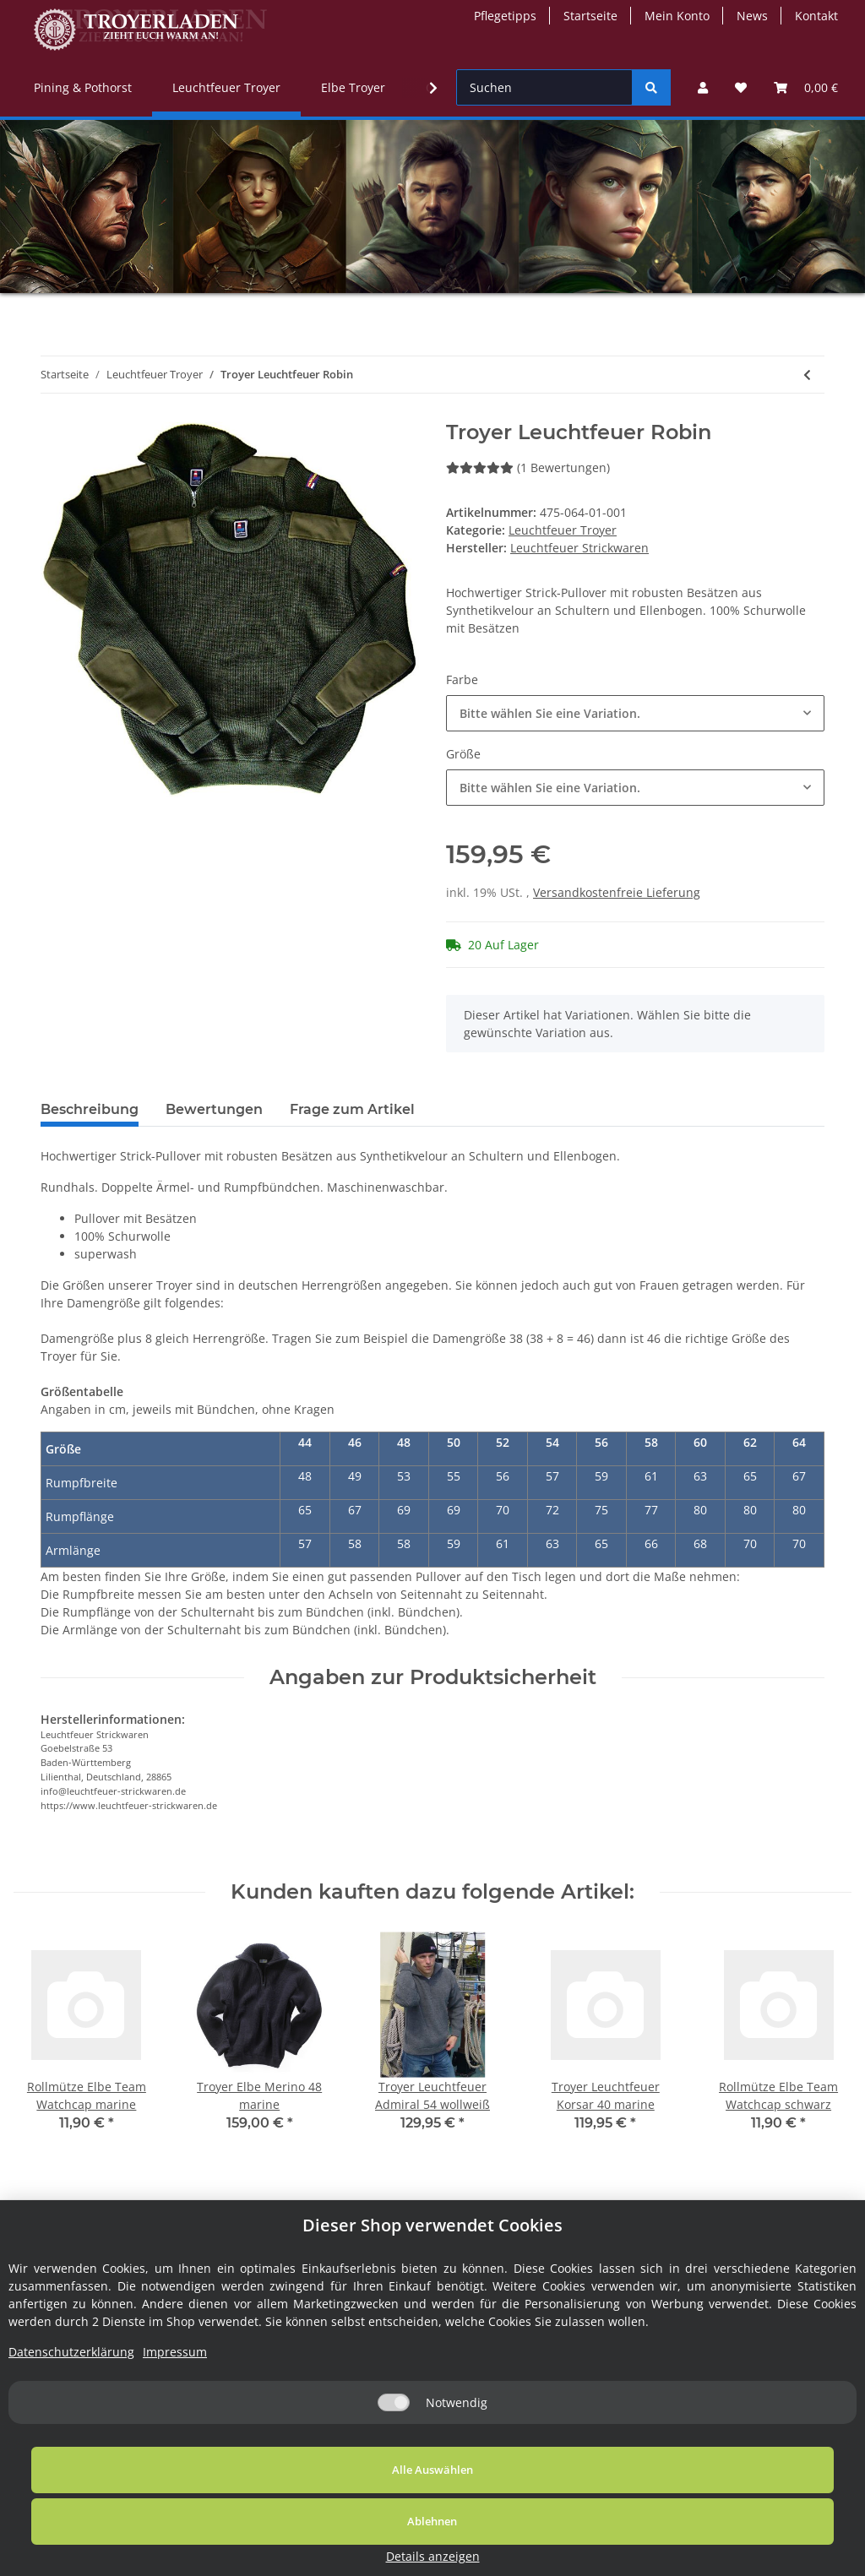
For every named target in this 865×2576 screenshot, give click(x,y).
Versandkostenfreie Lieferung (616, 892)
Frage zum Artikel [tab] (352, 1109)
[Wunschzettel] (740, 87)
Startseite (590, 16)
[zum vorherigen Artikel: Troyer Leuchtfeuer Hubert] (807, 374)
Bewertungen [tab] (214, 1109)
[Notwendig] (394, 2474)
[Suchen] (544, 87)
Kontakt (816, 16)
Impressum (175, 2424)
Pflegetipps (505, 16)
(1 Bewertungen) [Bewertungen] (528, 467)
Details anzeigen (740, 2556)
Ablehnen (470, 2541)
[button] (702, 87)
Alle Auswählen (162, 2541)
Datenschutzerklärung (71, 2424)
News (752, 16)
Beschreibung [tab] (90, 1109)
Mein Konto (677, 16)
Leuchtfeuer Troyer (563, 530)
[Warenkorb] (805, 87)
